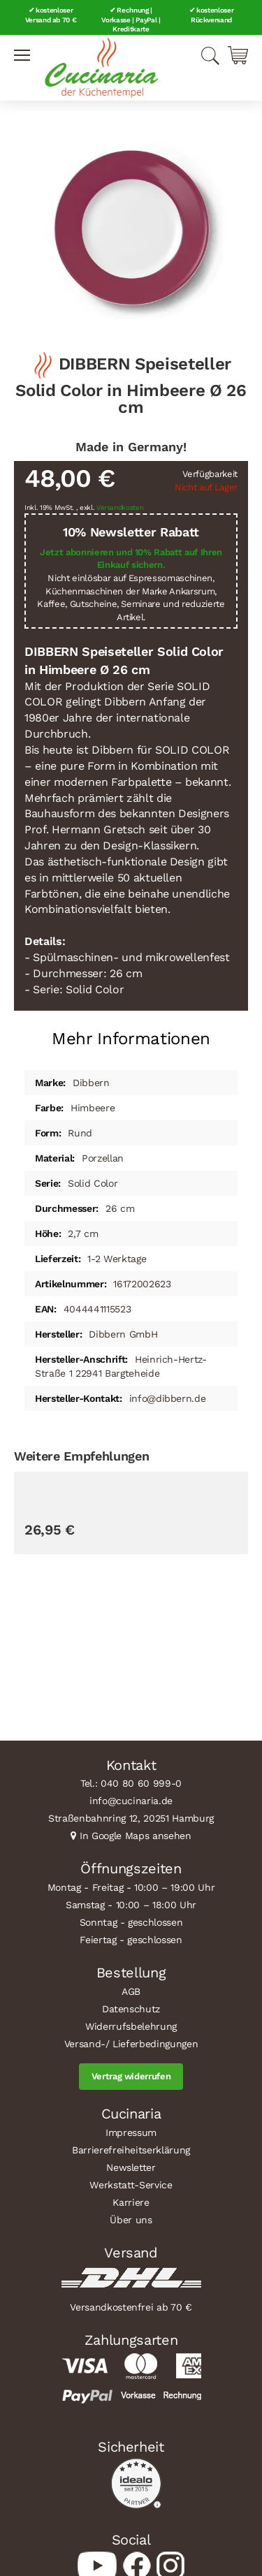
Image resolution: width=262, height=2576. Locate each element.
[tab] (131, 1033)
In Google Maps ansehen (135, 1835)
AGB (131, 1991)
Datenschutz (131, 2008)
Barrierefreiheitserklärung (131, 2150)
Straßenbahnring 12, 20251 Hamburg (131, 1818)
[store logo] (101, 67)
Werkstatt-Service (130, 2184)
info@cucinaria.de (131, 1800)
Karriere (130, 2202)
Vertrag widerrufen (131, 2076)
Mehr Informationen (131, 1038)
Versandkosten (120, 507)
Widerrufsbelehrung (131, 2026)
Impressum (131, 2132)
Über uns (131, 2219)
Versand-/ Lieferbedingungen (131, 2043)
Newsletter (131, 2167)
